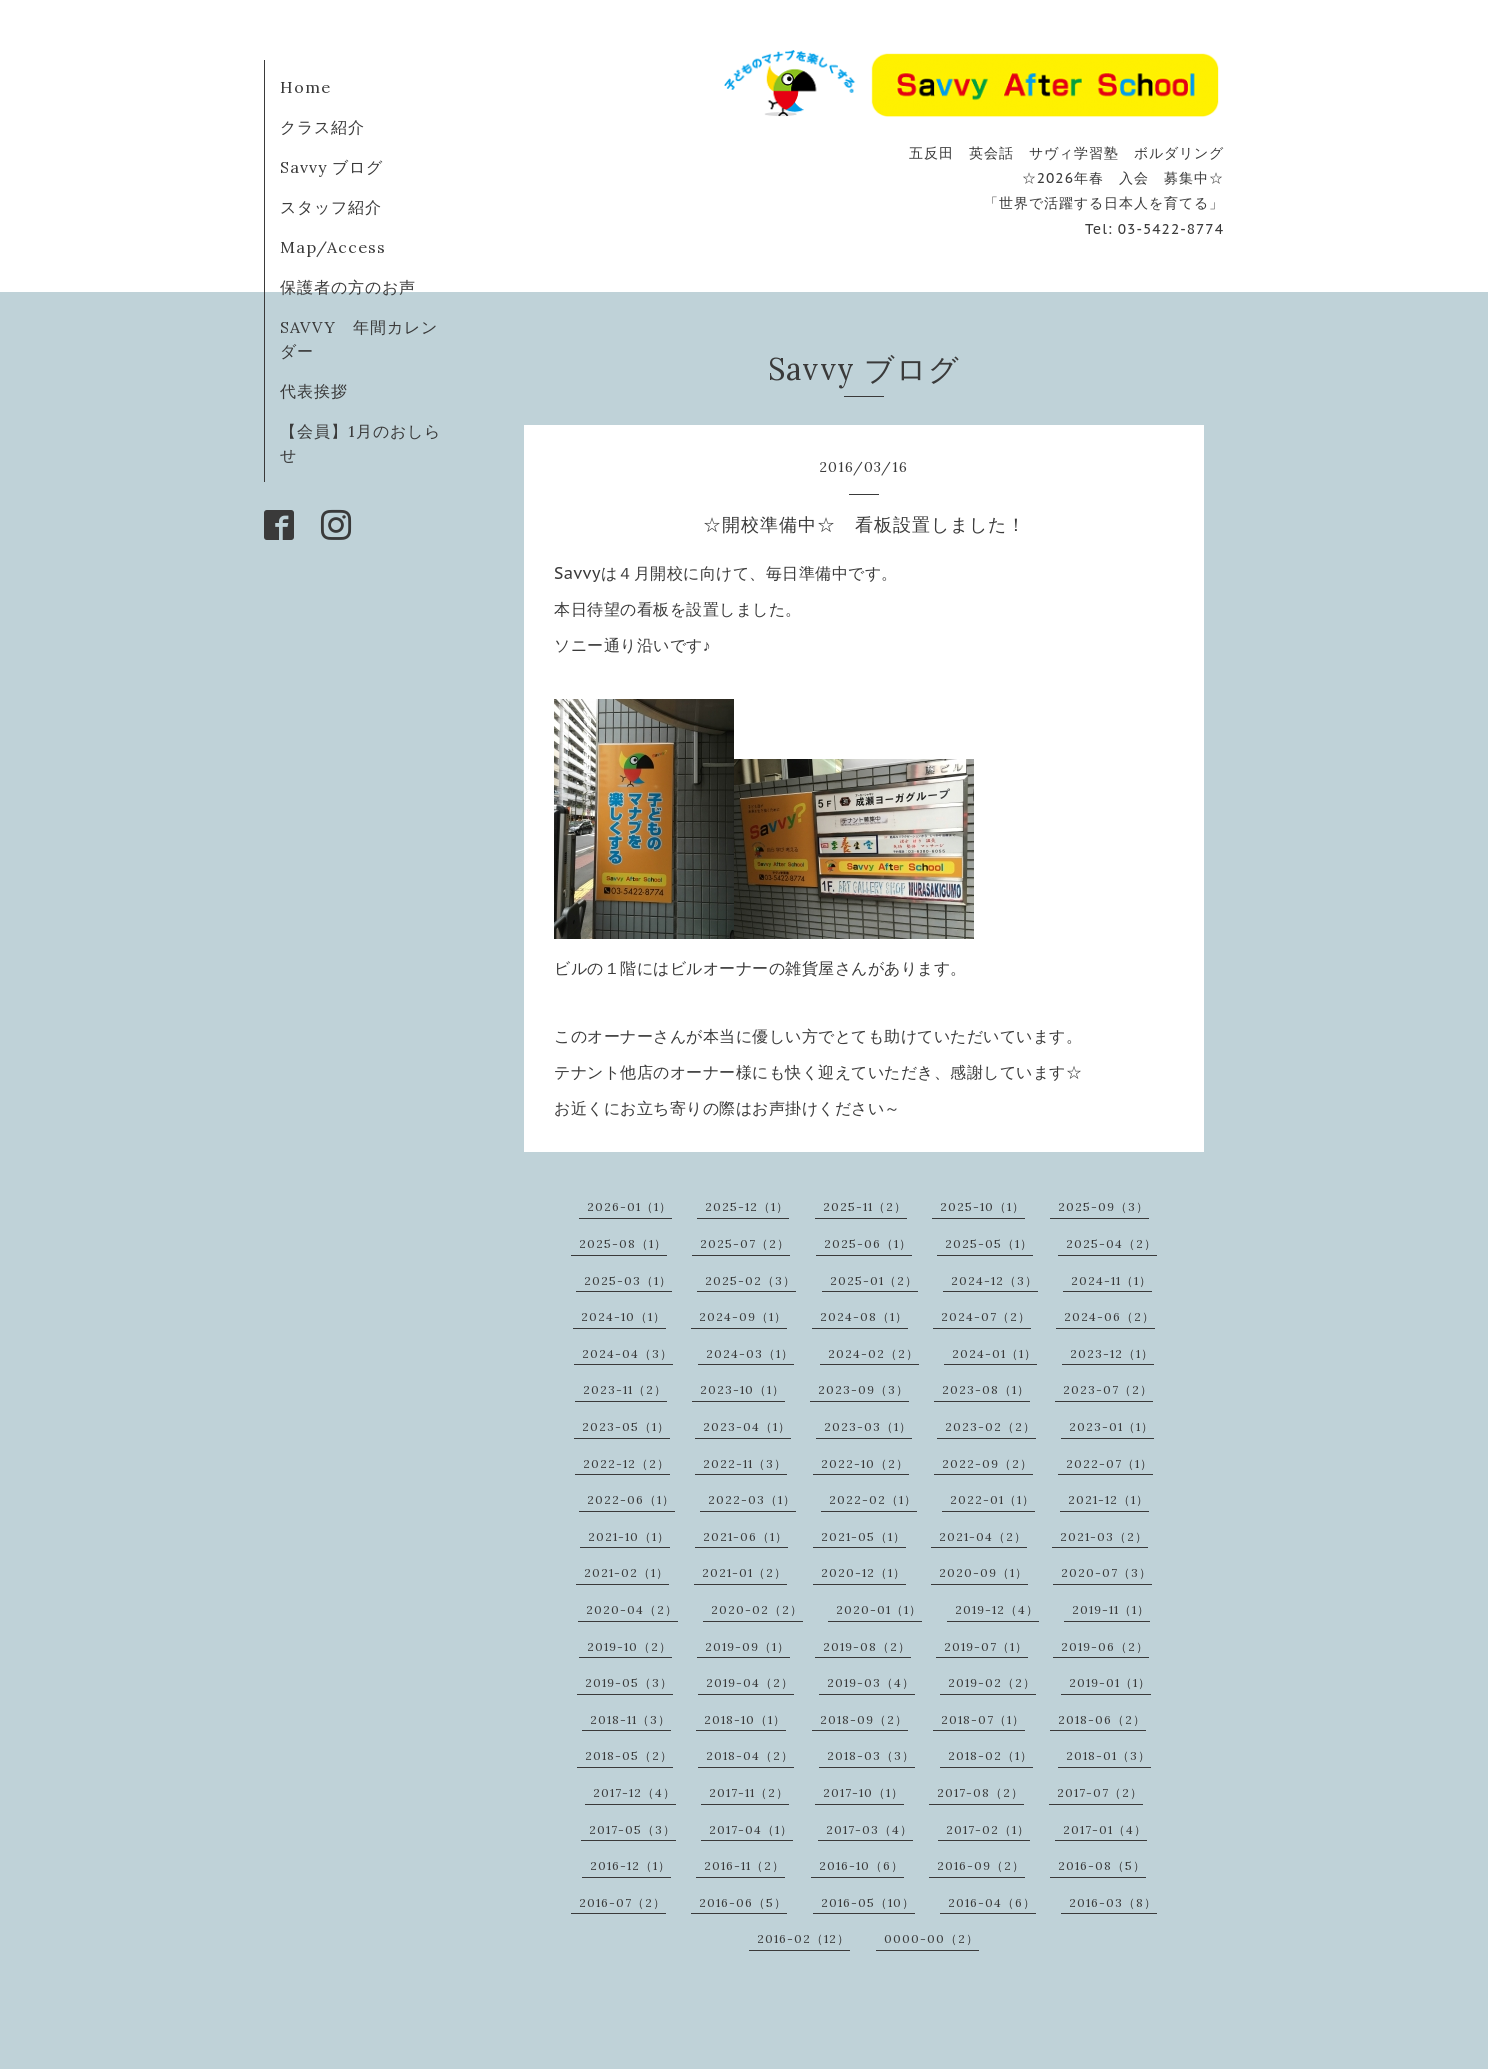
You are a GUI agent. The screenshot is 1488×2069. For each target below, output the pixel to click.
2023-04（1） (747, 1426)
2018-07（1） (983, 1719)
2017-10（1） (863, 1792)
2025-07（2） (745, 1243)
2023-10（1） (742, 1389)
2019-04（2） (750, 1682)
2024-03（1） (750, 1353)
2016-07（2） (622, 1902)
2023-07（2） (1108, 1389)
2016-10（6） (861, 1865)
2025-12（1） (747, 1206)
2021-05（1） (863, 1536)
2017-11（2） (749, 1792)
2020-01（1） (879, 1609)
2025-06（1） (868, 1243)
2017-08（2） (980, 1792)
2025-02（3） (750, 1280)
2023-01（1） (1111, 1426)
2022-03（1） (752, 1499)
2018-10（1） (745, 1719)
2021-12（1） (1108, 1499)
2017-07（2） (1100, 1792)
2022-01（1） (992, 1499)
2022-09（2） (987, 1463)
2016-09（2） (981, 1865)
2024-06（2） (1109, 1316)
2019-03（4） (871, 1682)
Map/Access (333, 247)
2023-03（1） (868, 1426)
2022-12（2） (626, 1463)
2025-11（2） (865, 1206)
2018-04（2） (750, 1755)
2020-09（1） (983, 1572)
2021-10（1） (629, 1536)
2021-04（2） (983, 1536)
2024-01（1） (994, 1353)
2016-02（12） (803, 1938)
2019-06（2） (1105, 1646)
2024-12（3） (994, 1280)
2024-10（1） (623, 1316)
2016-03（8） (1113, 1902)
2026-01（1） (629, 1206)
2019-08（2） (867, 1646)
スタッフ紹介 (331, 207)
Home (305, 87)
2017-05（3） (632, 1829)
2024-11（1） (1111, 1280)
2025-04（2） (1111, 1243)
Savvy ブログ (331, 167)
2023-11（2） (625, 1389)
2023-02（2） (990, 1426)
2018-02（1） (990, 1755)
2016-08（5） (1102, 1865)
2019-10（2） (629, 1646)
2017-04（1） (751, 1829)
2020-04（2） (632, 1609)
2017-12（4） (634, 1792)
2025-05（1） (989, 1243)
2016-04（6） (992, 1902)
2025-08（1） (623, 1243)
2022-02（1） (873, 1499)
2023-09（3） (863, 1389)
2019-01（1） (1110, 1682)
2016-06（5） (743, 1902)
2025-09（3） (1103, 1206)
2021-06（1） (745, 1536)
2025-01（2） (874, 1280)
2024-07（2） (986, 1316)
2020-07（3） (1106, 1572)
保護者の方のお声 (348, 287)
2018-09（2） (864, 1719)
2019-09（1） (747, 1646)
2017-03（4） (869, 1829)
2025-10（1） (982, 1206)
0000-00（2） (931, 1938)
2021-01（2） (744, 1572)
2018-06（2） (1102, 1719)
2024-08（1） (864, 1316)
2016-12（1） (630, 1865)
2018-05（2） (629, 1755)
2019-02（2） (992, 1682)
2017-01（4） (1105, 1829)
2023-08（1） (986, 1389)
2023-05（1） (626, 1426)
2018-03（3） (871, 1755)
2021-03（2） (1104, 1536)
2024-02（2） (873, 1353)
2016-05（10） (868, 1902)
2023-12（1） (1112, 1353)
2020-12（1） (863, 1572)
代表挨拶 (314, 391)
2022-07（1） (1109, 1463)
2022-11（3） (745, 1463)
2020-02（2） (757, 1609)
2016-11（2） (744, 1865)
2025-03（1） (628, 1280)
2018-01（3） (1108, 1755)
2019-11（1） (1111, 1609)
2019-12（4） (997, 1609)
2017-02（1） (988, 1829)
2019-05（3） (629, 1682)
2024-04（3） (627, 1353)
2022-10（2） (865, 1463)
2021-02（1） (626, 1572)
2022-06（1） (631, 1499)
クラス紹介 (322, 127)
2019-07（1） (986, 1646)
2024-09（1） (743, 1316)
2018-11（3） (630, 1719)
